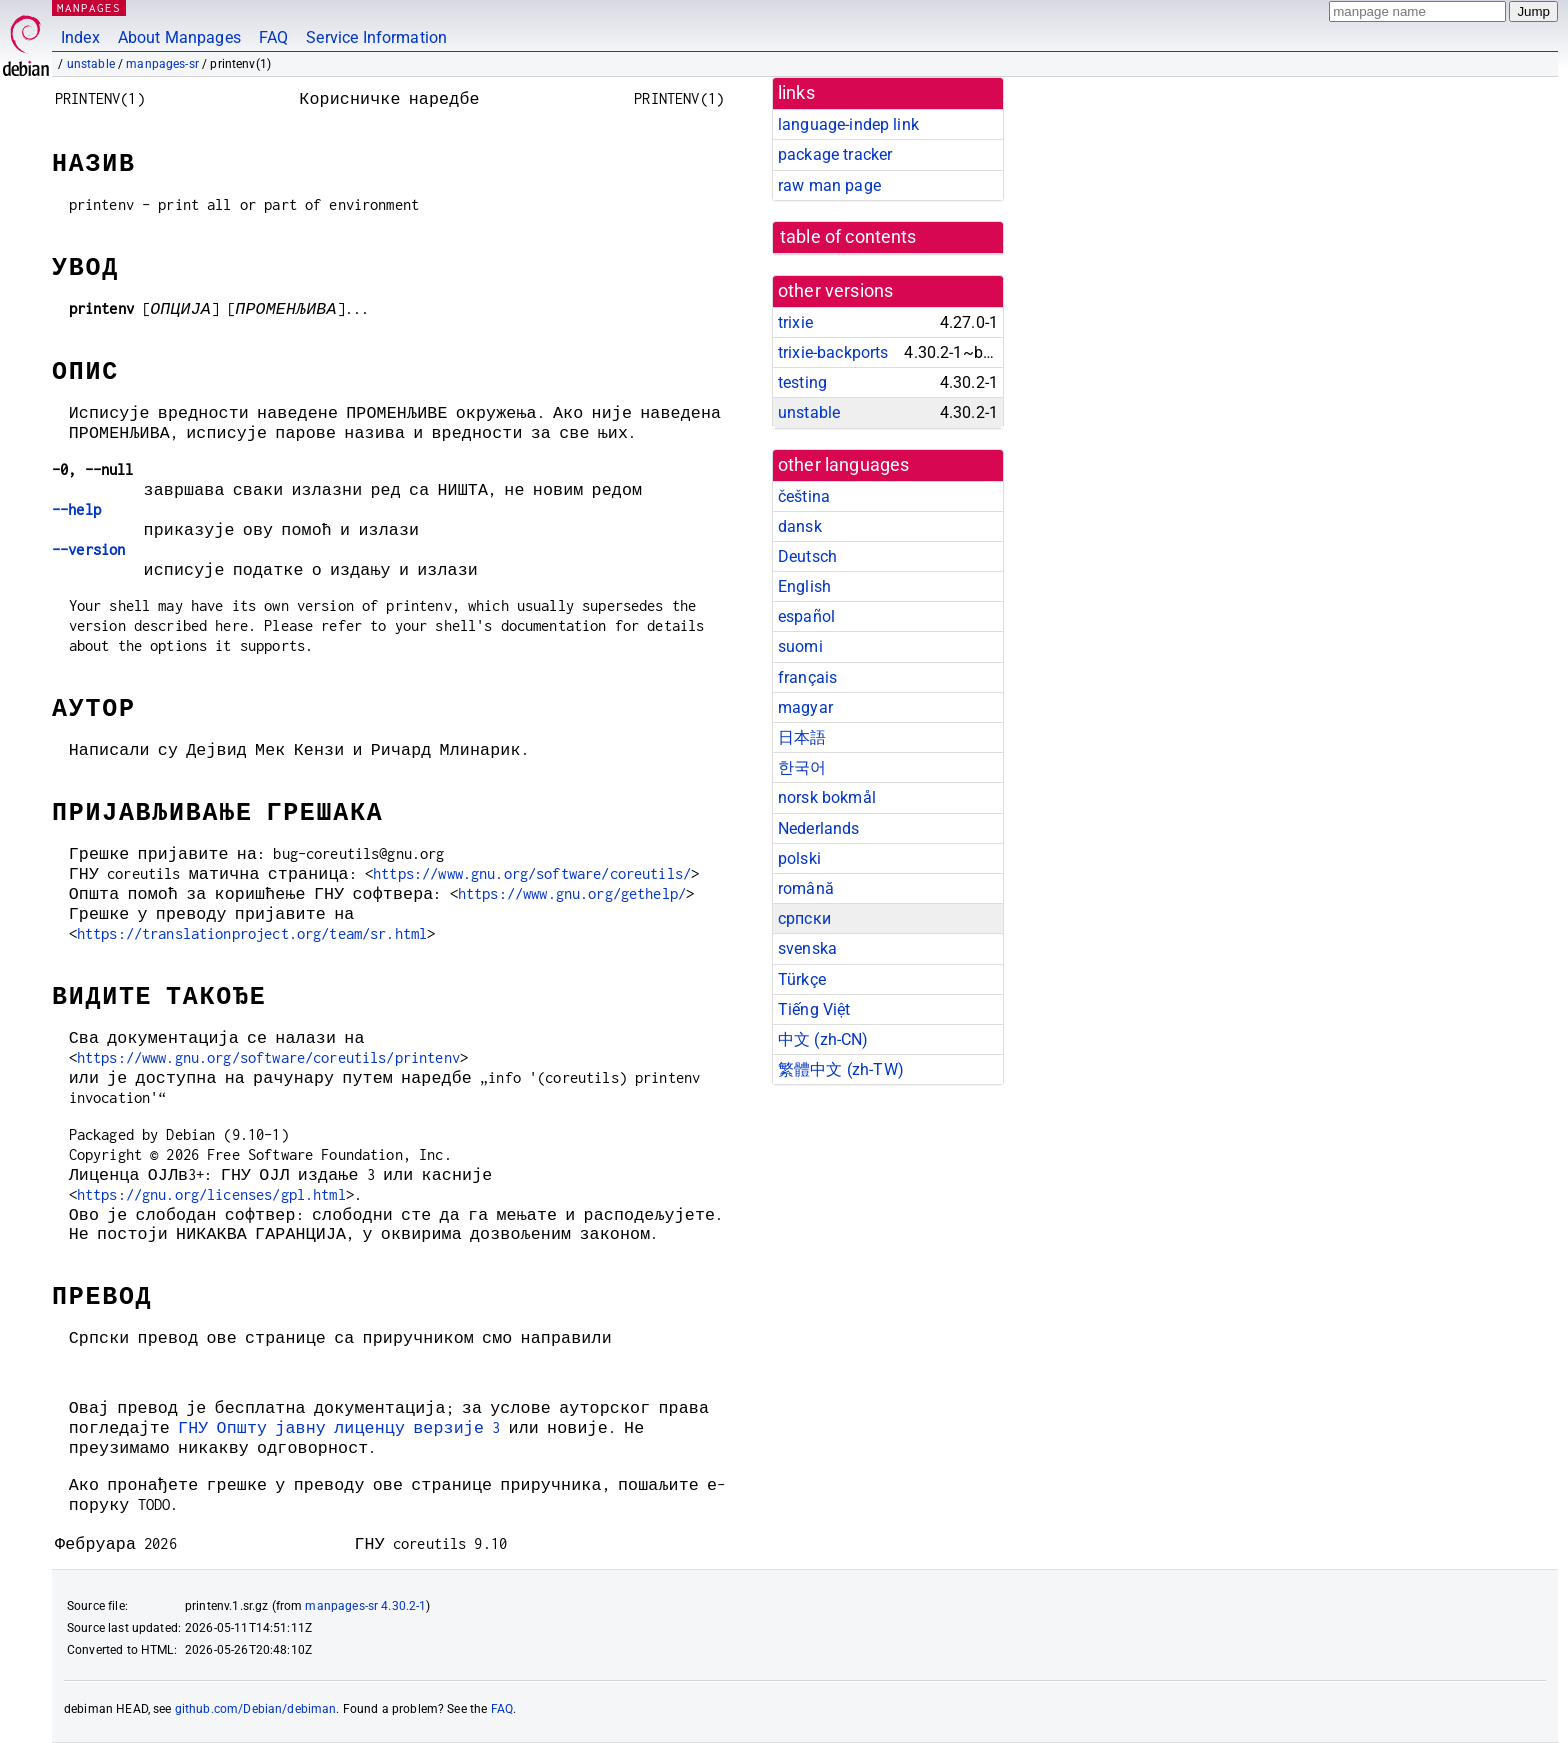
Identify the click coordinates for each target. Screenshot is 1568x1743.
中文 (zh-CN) (823, 1039)
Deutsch (807, 556)
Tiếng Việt (814, 1009)
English (804, 586)
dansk (800, 526)
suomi (800, 646)
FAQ (273, 37)
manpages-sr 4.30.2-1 (365, 1606)
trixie (795, 322)
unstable (91, 64)
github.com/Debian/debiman (256, 1709)
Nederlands (819, 828)
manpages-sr (162, 64)
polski (799, 858)
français (807, 677)
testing (802, 382)
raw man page (829, 185)
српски (804, 918)
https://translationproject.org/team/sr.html (252, 933)
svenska (807, 948)
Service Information (376, 37)
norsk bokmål (827, 797)
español (806, 616)
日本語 (802, 737)
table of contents (848, 237)
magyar (805, 707)
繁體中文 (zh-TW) (841, 1069)
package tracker (835, 154)
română (806, 888)
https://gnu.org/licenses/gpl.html (211, 1194)
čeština (804, 496)
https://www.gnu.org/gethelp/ (572, 893)
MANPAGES (89, 7)
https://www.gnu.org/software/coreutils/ (532, 873)
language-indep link (848, 124)
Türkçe (802, 979)
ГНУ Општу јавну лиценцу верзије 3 (339, 1427)
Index (80, 37)
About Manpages (179, 37)
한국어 (802, 767)
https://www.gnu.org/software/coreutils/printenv (268, 1057)
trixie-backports (833, 352)
